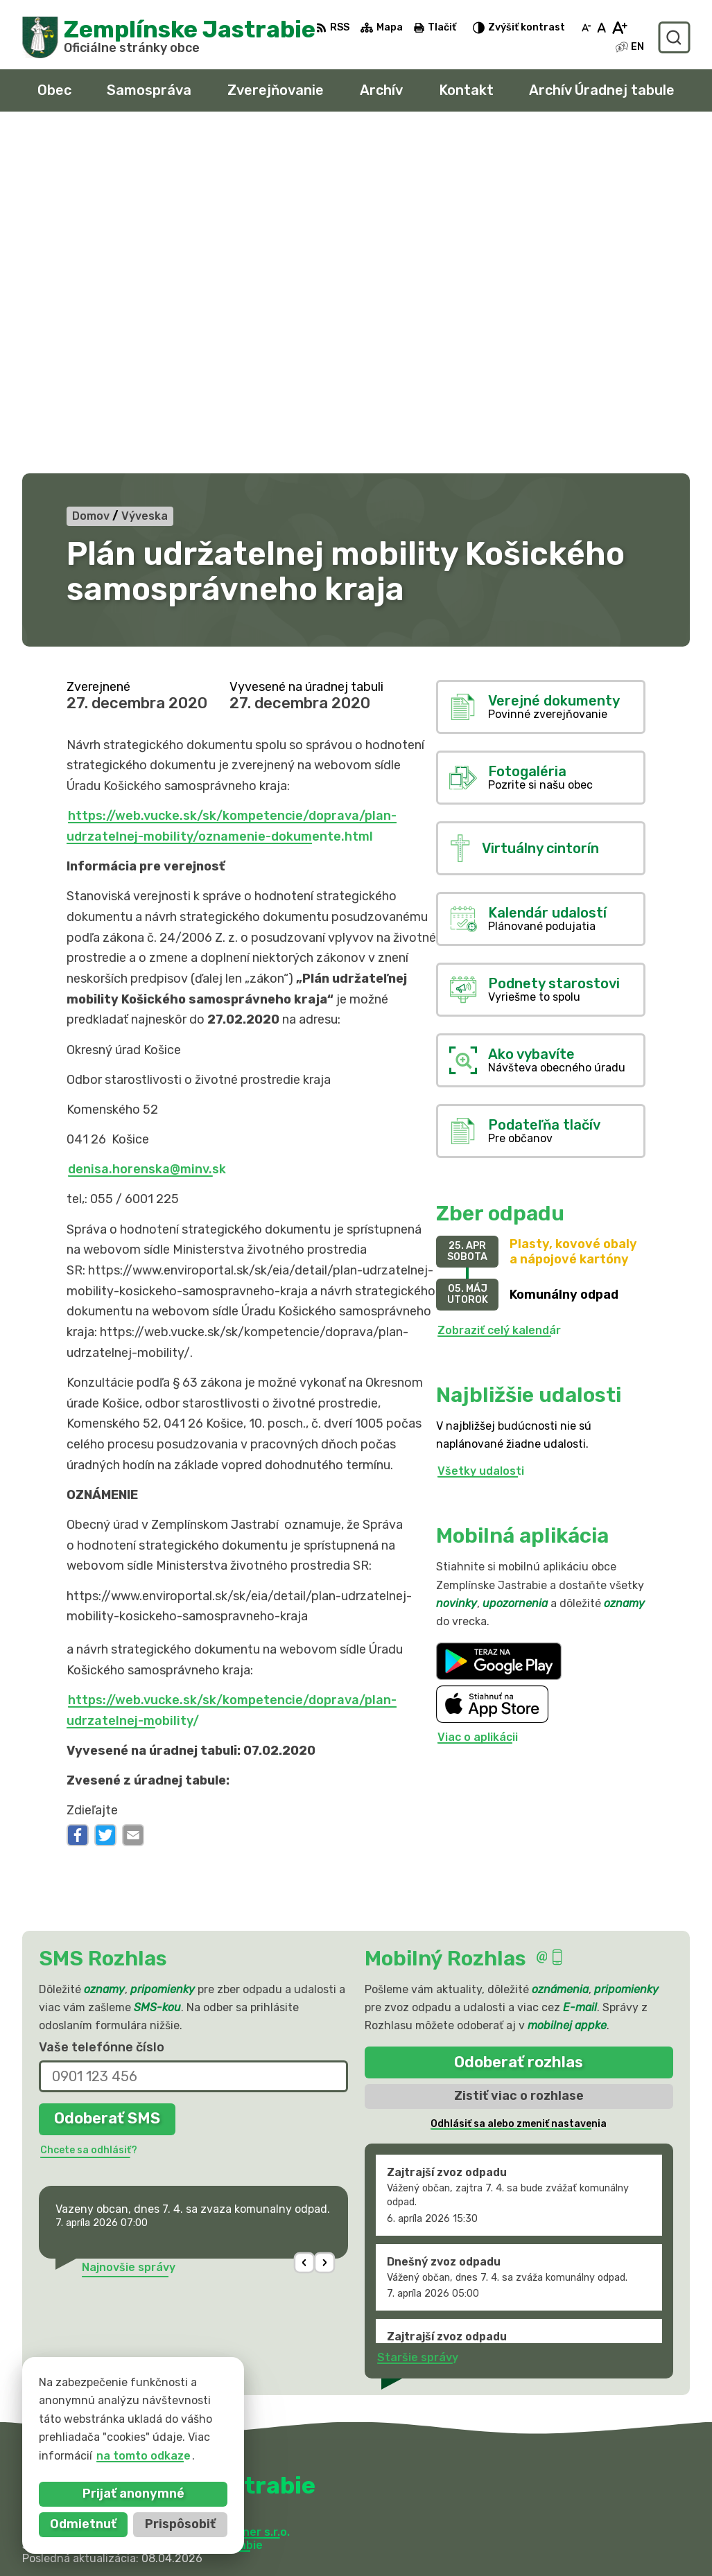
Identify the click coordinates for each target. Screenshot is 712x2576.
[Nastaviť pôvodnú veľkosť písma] (601, 27)
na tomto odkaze (143, 2455)
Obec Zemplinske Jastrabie (187, 2203)
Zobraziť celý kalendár (499, 988)
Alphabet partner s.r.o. (227, 2190)
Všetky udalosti (480, 1129)
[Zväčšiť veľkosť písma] (619, 27)
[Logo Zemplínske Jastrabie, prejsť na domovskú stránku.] (168, 37)
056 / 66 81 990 (533, 2493)
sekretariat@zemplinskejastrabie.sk (588, 2525)
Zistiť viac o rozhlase (519, 1754)
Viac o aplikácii (477, 1396)
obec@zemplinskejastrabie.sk (570, 2509)
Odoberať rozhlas (518, 1720)
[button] (304, 1921)
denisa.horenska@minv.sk (147, 828)
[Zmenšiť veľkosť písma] (586, 27)
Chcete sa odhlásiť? (88, 1808)
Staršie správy (417, 2015)
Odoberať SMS (107, 1777)
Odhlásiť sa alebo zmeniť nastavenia (519, 1782)
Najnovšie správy (128, 1926)
